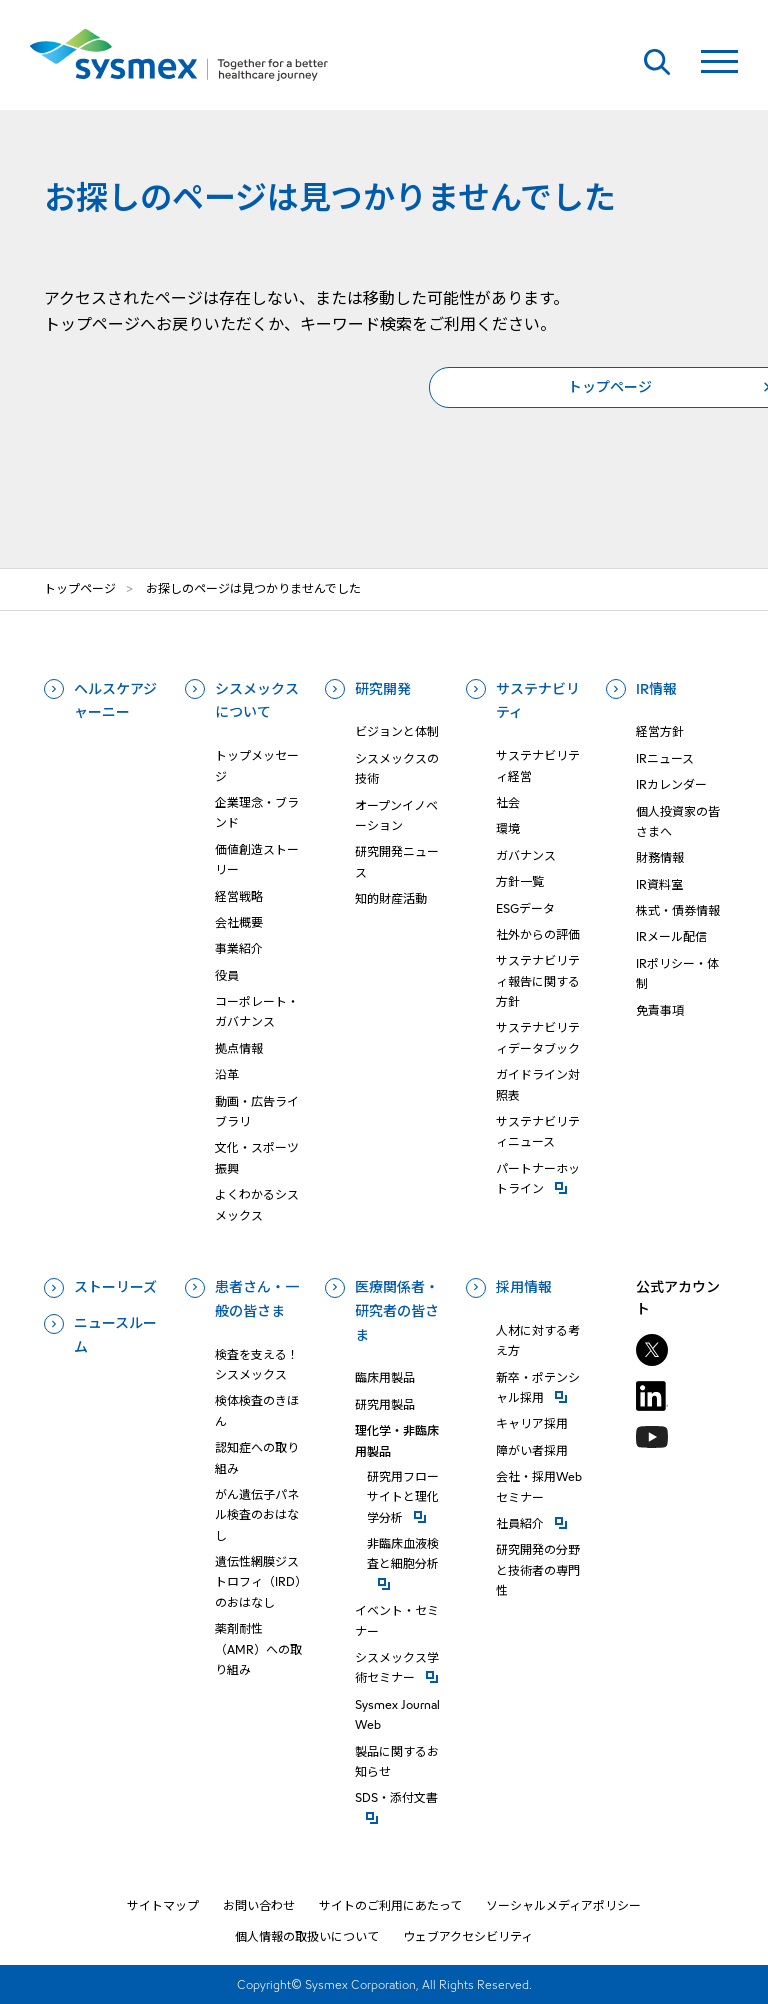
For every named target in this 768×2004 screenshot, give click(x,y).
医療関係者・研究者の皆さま (397, 1311)
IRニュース (665, 758)
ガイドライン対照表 (538, 1084)
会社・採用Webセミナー (539, 1486)
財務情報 (660, 857)
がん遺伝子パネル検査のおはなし (257, 1515)
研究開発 (383, 689)
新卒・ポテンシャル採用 (540, 1387)
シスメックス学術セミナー (399, 1667)
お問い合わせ (259, 1905)
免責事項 (660, 1010)
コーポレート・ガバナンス (257, 1011)
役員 (227, 975)
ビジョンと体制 (397, 731)
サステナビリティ (538, 701)
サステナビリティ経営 (538, 765)
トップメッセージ (257, 765)
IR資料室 (659, 884)
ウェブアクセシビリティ (468, 1936)
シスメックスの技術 (397, 768)
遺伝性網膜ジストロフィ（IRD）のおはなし (258, 1582)
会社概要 (239, 922)
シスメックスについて (257, 701)
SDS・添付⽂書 (399, 1796)
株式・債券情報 (678, 910)
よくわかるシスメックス (257, 1204)
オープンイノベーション (396, 815)
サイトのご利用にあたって (390, 1905)
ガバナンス (526, 855)
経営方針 (660, 731)
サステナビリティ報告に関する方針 (538, 981)
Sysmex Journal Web (397, 1714)
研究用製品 (385, 1404)
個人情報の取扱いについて (307, 1936)
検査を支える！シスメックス (257, 1364)
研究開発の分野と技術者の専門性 (538, 1570)
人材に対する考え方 (538, 1340)
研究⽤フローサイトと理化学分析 (405, 1497)
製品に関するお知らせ (397, 1761)
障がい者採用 (532, 1450)
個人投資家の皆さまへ (678, 821)
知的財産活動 (391, 898)
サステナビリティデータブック (538, 1037)
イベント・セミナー (397, 1620)
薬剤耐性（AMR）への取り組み (258, 1649)
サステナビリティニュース (538, 1131)
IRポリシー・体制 (677, 973)
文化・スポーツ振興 (257, 1157)
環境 (508, 828)
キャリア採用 (532, 1423)
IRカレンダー (671, 784)
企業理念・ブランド (257, 812)
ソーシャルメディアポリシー (563, 1905)
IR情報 (656, 689)
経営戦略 (239, 896)
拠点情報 (239, 1048)
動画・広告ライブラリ (257, 1111)
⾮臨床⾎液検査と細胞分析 (405, 1553)
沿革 (227, 1074)
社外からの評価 (538, 934)
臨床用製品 (385, 1377)
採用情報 (524, 1287)
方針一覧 (520, 881)
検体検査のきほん (257, 1410)
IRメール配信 (671, 936)
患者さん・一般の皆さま (257, 1299)
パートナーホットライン (540, 1178)
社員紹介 (540, 1522)
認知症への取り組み (257, 1457)
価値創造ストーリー (257, 859)
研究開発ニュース (397, 861)
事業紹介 (239, 948)
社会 (508, 802)
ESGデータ (525, 908)
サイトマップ (163, 1905)
